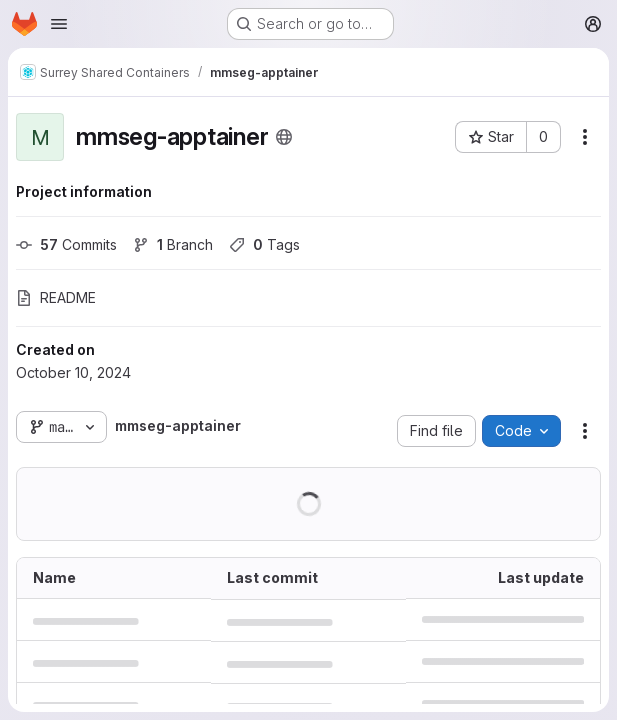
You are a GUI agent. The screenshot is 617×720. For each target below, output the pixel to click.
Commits (66, 244)
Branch (173, 244)
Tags (264, 244)
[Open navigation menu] (59, 24)
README (56, 297)
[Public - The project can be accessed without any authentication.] (284, 137)
